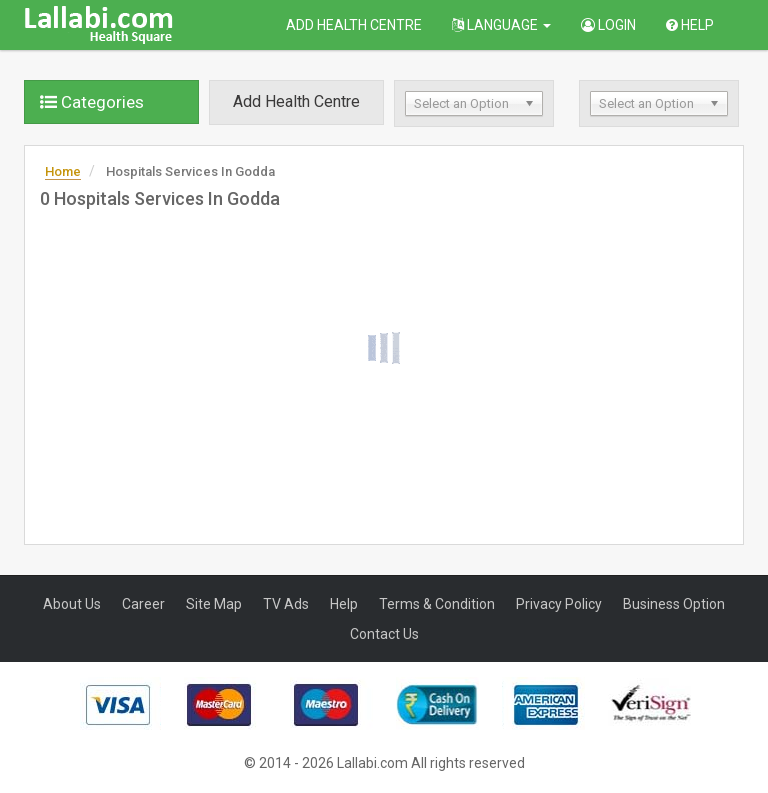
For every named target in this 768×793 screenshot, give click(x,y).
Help (690, 25)
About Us (72, 604)
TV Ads (286, 604)
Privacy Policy (559, 604)
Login (608, 25)
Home (63, 171)
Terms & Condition (437, 604)
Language (501, 25)
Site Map (214, 604)
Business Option (674, 604)
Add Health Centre (354, 25)
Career (143, 604)
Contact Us (384, 634)
